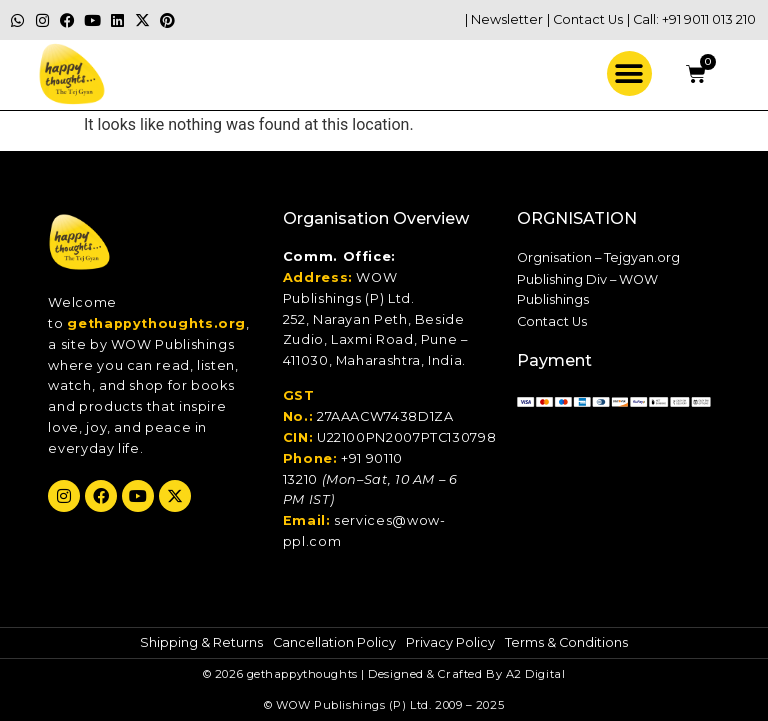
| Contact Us (585, 19)
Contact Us (552, 321)
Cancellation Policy (334, 642)
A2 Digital (536, 674)
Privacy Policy (450, 642)
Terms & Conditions (566, 642)
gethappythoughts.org (156, 323)
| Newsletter (504, 19)
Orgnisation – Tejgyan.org (598, 257)
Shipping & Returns (201, 642)
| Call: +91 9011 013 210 (691, 19)
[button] (629, 73)
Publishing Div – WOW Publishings (587, 289)
